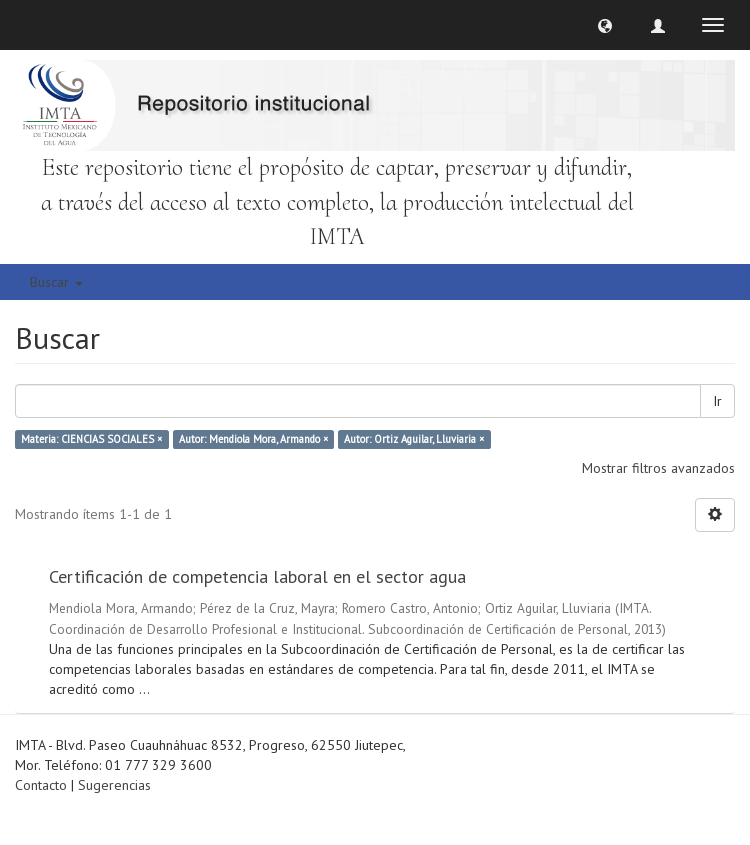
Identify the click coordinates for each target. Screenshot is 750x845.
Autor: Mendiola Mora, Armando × (253, 439)
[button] (605, 25)
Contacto (41, 785)
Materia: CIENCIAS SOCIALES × (91, 439)
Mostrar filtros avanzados (658, 468)
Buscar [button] (56, 282)
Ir (717, 401)
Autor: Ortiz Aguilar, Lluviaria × (414, 439)
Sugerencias (114, 785)
